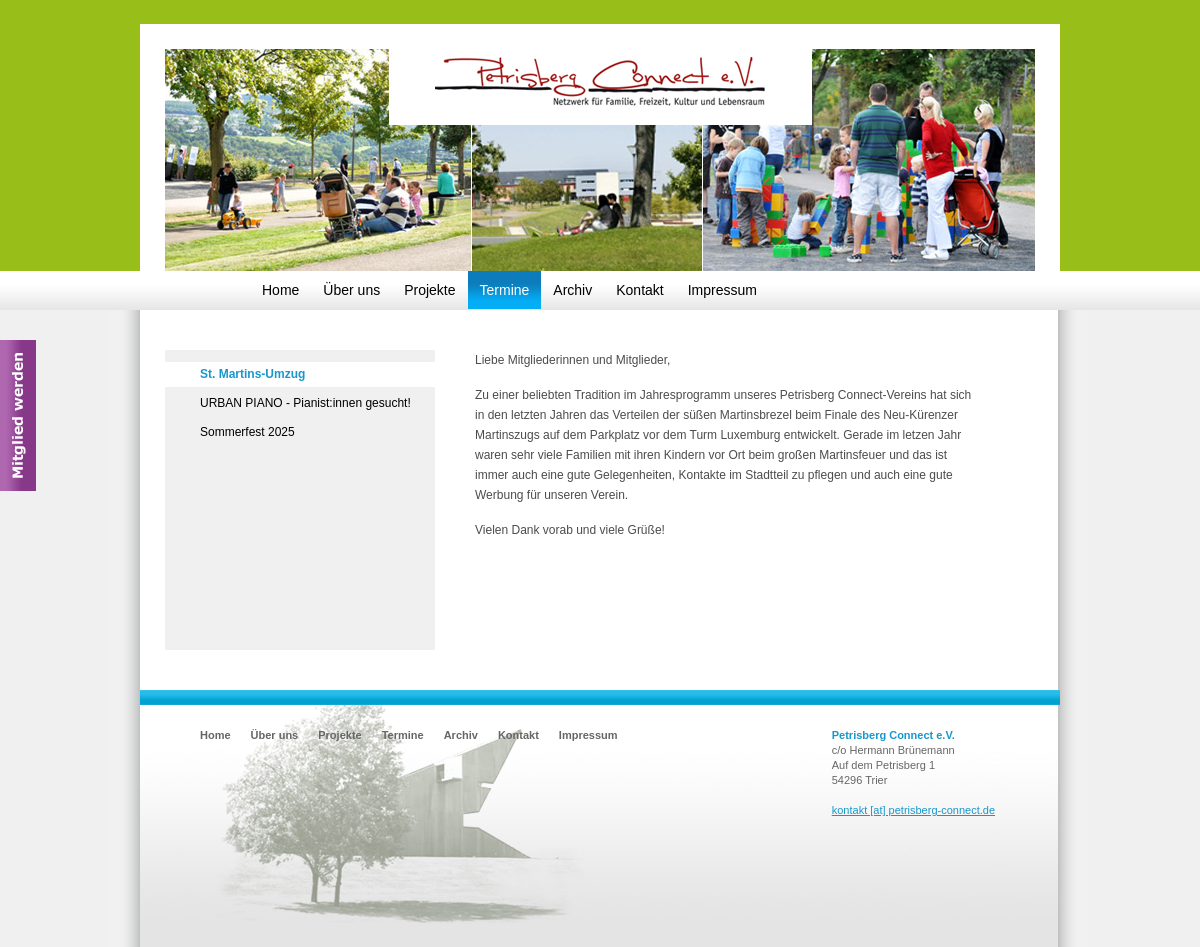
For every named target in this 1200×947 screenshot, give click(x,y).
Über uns (351, 290)
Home (280, 290)
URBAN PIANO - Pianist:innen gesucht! (305, 403)
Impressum (722, 290)
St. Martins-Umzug (252, 374)
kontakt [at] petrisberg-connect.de (913, 810)
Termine (505, 290)
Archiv (572, 290)
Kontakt (639, 290)
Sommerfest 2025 (247, 432)
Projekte (429, 290)
